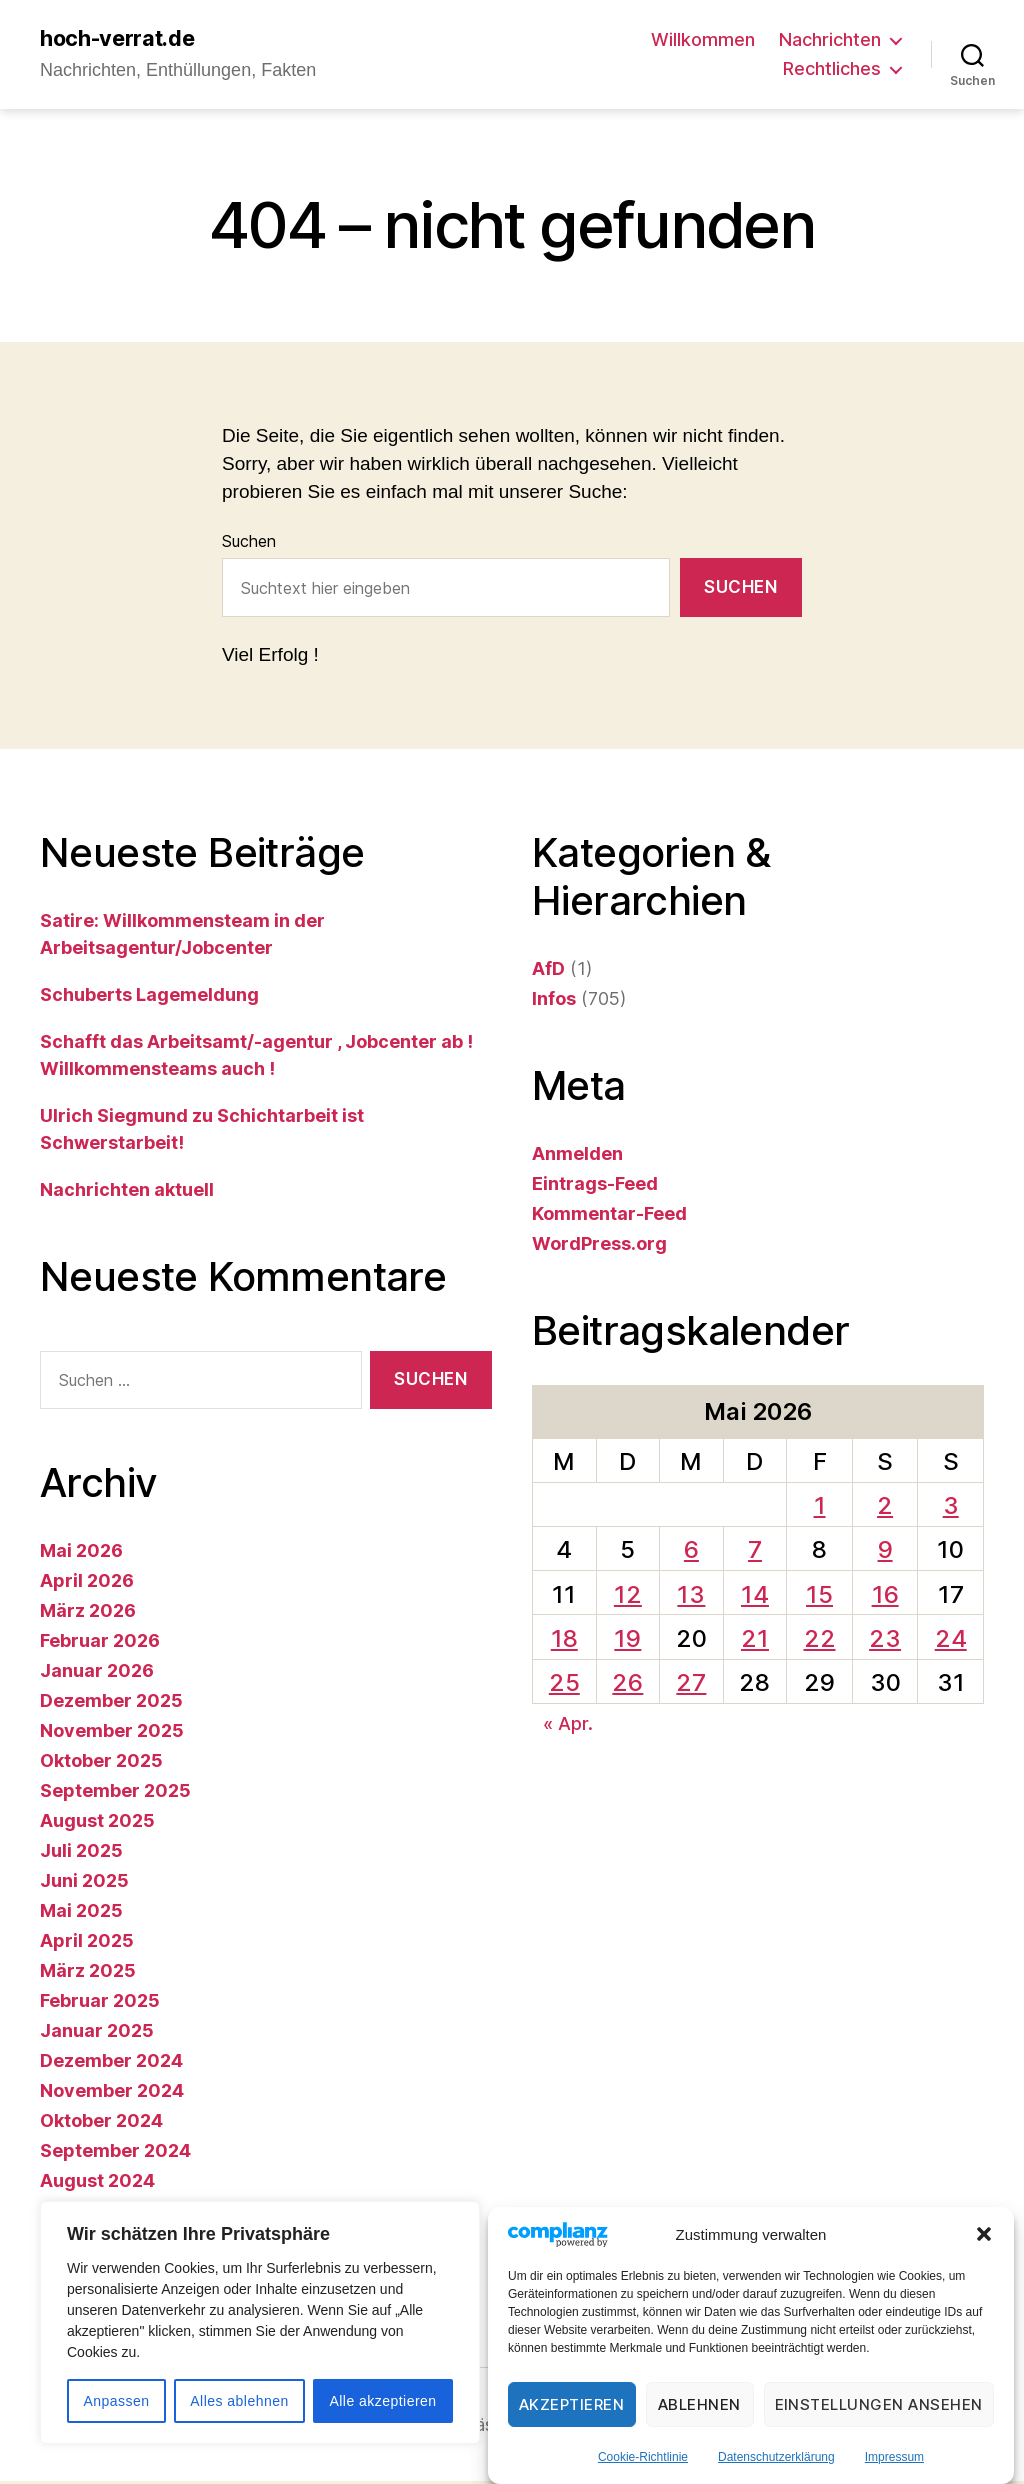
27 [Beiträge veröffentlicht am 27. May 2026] (691, 1684)
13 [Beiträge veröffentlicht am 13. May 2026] (691, 1596)
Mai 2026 (81, 1553)
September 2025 (115, 1793)
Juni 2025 (84, 1883)
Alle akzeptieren (382, 2401)
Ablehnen (699, 2404)
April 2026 (87, 1583)
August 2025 (97, 1823)
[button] (984, 2234)
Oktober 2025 (101, 1763)
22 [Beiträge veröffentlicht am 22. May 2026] (820, 1640)
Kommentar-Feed (609, 1215)
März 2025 (88, 1973)
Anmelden (577, 1155)
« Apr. (568, 1725)
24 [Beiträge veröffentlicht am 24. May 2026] (951, 1640)
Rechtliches (832, 70)
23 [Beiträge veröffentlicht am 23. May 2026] (885, 1640)
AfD (548, 970)
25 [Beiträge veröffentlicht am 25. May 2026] (564, 1684)
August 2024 (97, 2183)
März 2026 (88, 1613)
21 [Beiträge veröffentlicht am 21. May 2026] (755, 1640)
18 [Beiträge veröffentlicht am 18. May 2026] (564, 1640)
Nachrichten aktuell (127, 1191)
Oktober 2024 (101, 2123)
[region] (260, 2322)
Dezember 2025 (111, 1703)
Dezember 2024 (111, 2063)
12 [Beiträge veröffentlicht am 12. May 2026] (628, 1596)
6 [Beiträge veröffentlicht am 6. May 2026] (691, 1552)
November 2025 (112, 1733)
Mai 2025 (81, 1913)
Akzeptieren (572, 2404)
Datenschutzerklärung (776, 2457)
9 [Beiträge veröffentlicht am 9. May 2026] (885, 1552)
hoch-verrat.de (127, 40)
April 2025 (87, 1943)
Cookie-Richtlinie (643, 2457)
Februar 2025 (100, 2003)
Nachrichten (830, 40)
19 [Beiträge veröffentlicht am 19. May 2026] (627, 1640)
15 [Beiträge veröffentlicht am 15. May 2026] (819, 1596)
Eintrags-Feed (595, 1185)
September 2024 (115, 2153)
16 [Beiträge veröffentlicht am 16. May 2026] (885, 1596)
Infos (554, 1000)
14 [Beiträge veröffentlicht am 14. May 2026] (755, 1596)
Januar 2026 (97, 1673)
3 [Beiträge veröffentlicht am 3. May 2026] (951, 1508)
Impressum (894, 2457)
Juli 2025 (81, 1853)
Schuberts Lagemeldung (149, 996)
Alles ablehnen (239, 2401)
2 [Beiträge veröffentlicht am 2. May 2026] (885, 1508)
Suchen (249, 544)
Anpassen (116, 2401)
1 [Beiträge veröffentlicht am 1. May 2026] (820, 1508)
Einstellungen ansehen (879, 2404)
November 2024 (112, 2093)
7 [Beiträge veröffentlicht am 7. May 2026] (755, 1552)
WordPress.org (599, 1245)
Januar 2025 (97, 2033)
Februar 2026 (100, 1643)
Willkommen (703, 40)
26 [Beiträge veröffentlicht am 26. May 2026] (627, 1684)
